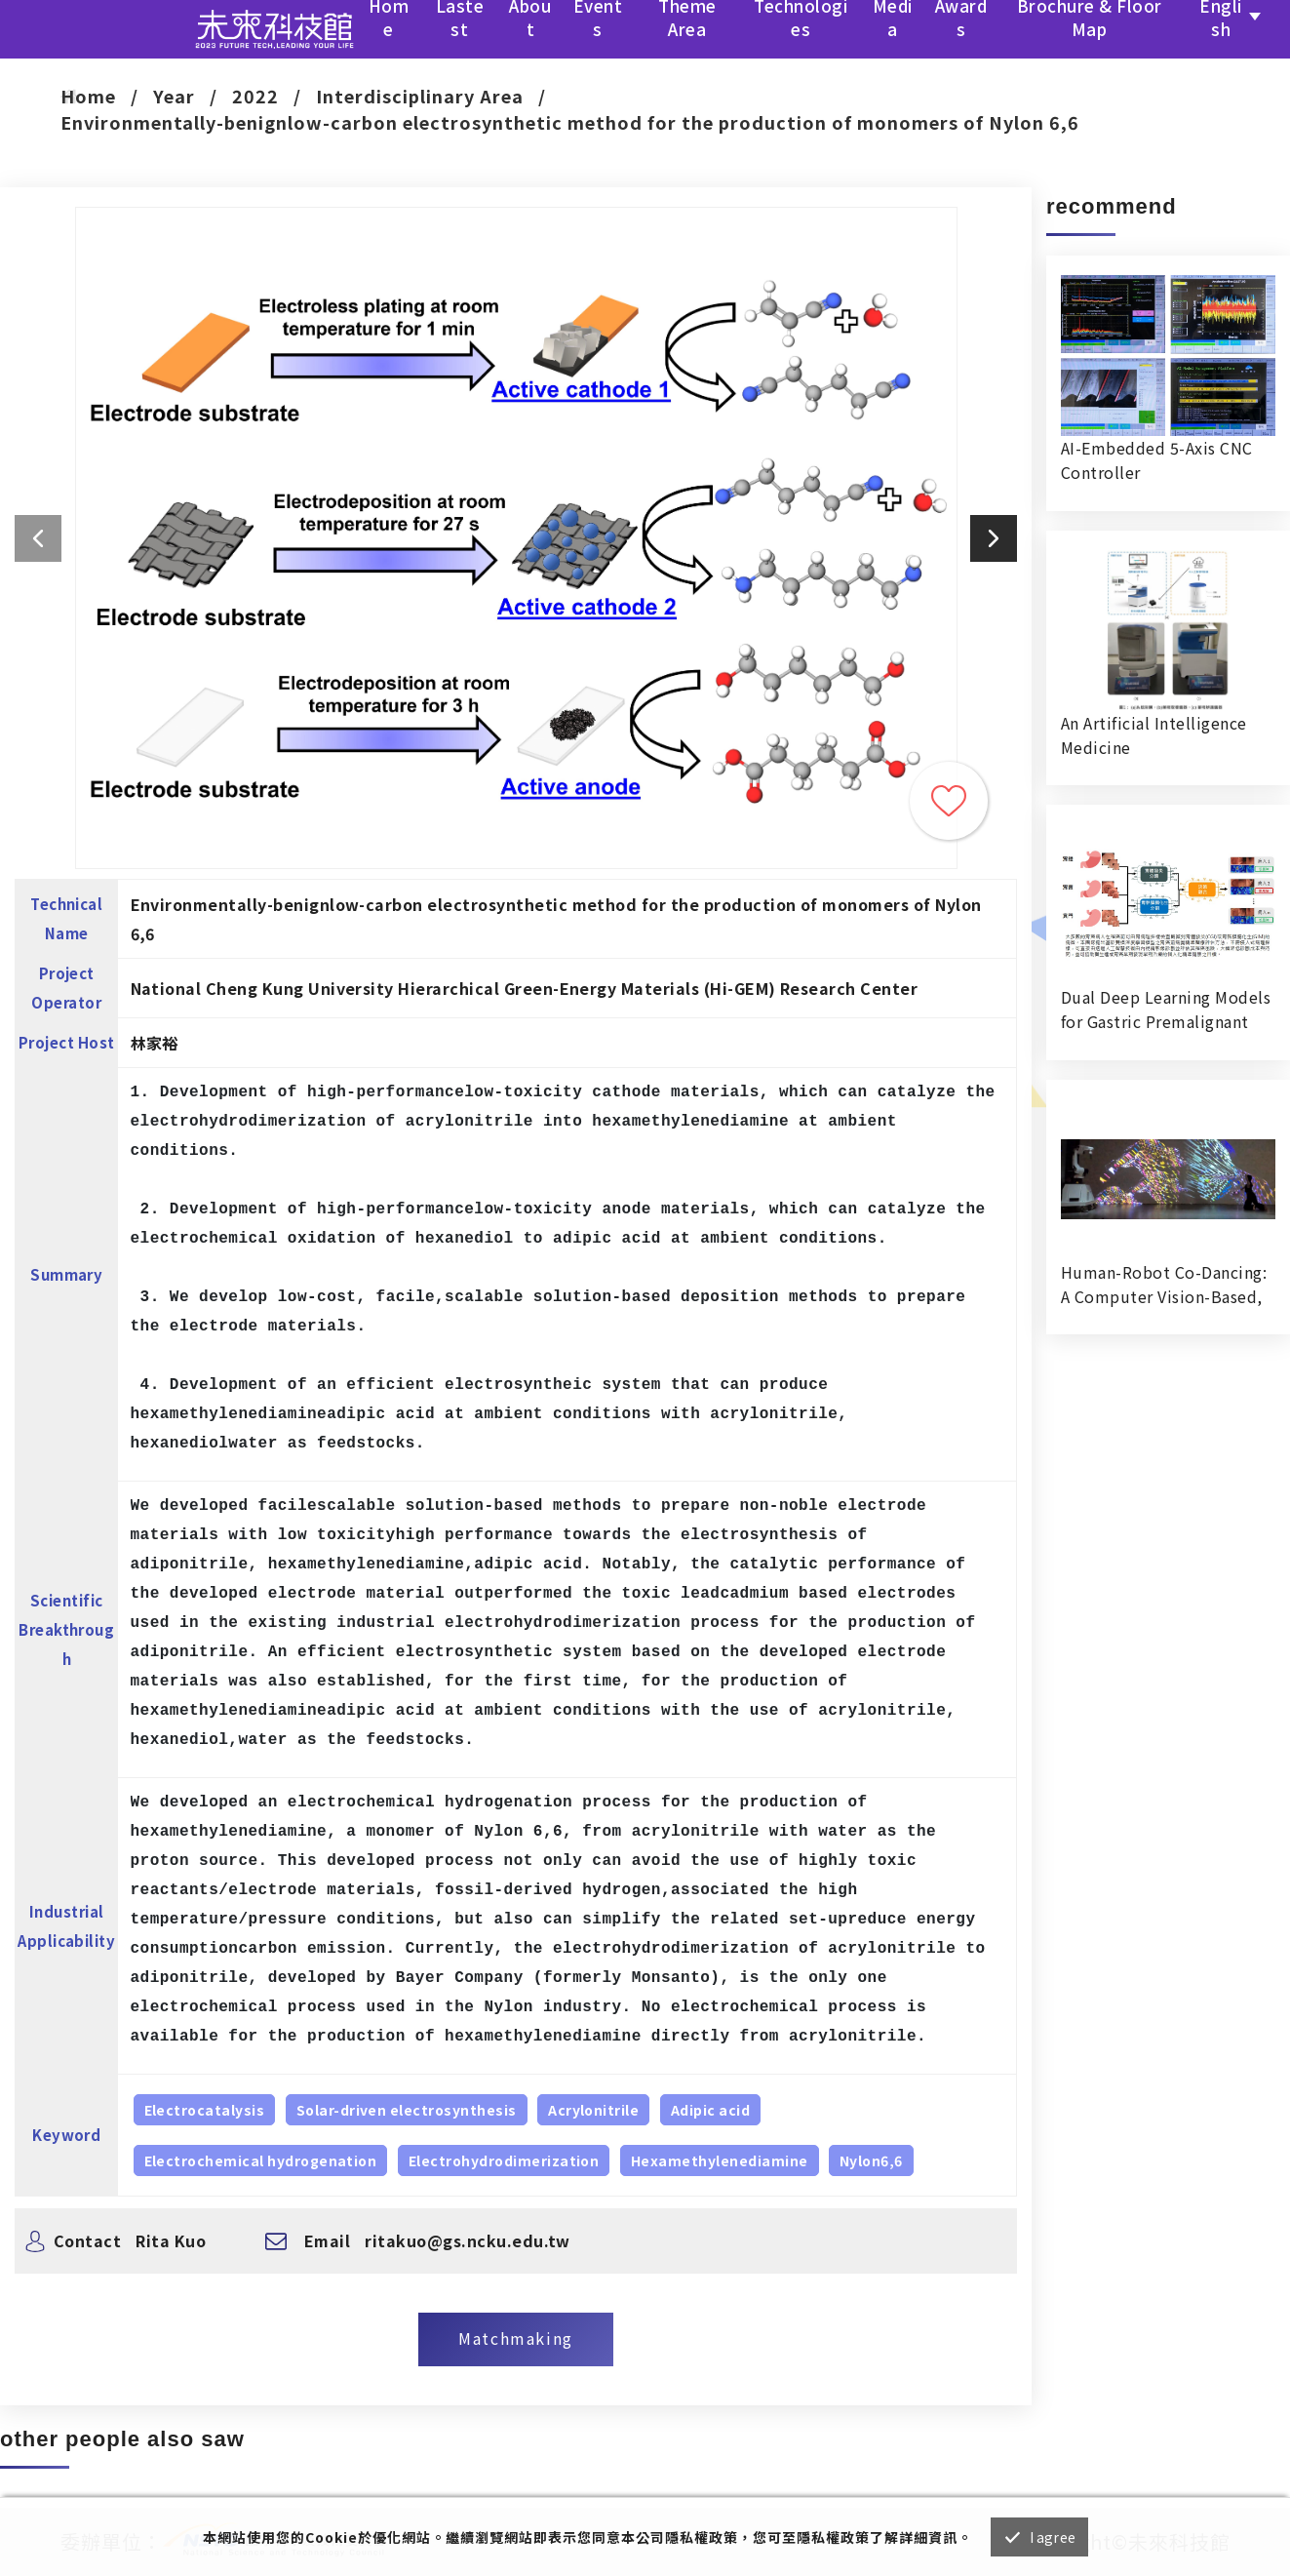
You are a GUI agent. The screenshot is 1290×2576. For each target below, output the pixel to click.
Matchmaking (515, 2338)
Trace (948, 800)
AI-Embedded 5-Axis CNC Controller (1157, 460)
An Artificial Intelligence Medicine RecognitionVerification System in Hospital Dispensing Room (1153, 735)
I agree (1052, 2537)
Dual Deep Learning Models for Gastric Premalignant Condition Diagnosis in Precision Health (1165, 1009)
